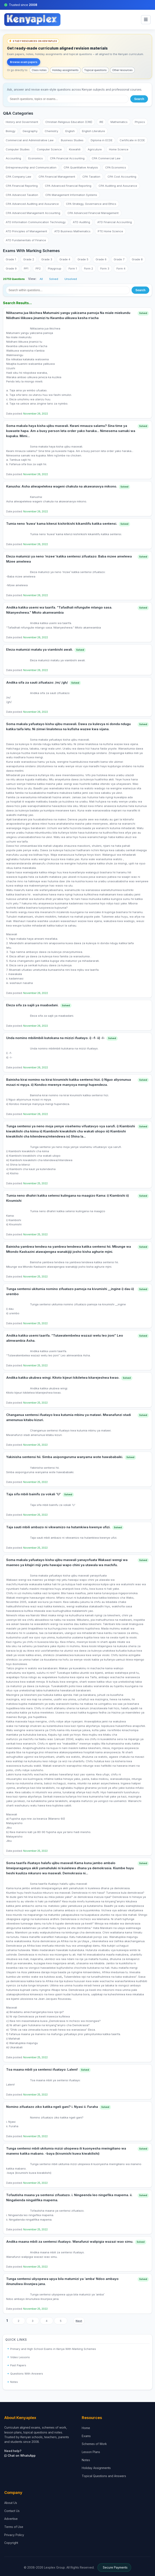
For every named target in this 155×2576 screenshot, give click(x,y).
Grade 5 (83, 259)
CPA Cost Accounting (122, 176)
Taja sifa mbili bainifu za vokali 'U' (33, 1494)
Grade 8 (137, 259)
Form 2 (88, 268)
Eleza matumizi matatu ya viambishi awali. (39, 649)
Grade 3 (46, 259)
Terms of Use (13, 2527)
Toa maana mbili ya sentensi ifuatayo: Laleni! (42, 2069)
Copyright (11, 2543)
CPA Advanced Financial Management (93, 213)
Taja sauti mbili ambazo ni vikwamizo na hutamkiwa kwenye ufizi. (58, 1527)
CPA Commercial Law (106, 158)
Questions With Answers (26, 2373)
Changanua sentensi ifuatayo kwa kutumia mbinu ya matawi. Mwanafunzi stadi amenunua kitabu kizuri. (68, 1417)
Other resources (122, 70)
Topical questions (95, 70)
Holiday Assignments (96, 2468)
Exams (86, 2436)
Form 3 (104, 268)
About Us (10, 2503)
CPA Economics (115, 167)
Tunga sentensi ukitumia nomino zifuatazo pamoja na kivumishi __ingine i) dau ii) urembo (70, 1291)
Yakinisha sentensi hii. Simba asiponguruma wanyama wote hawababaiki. (64, 1457)
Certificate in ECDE (132, 140)
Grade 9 (11, 268)
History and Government (22, 122)
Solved (53, 279)
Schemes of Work (94, 2444)
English (70, 131)
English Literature (93, 131)
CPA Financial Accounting (67, 158)
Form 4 (120, 268)
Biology (10, 131)
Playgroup (54, 268)
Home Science (118, 149)
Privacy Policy (14, 2535)
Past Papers (18, 2365)
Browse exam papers (23, 62)
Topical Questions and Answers (104, 2476)
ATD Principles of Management (26, 231)
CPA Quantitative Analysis (81, 167)
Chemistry (51, 131)
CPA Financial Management (57, 176)
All (41, 279)
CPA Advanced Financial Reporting (68, 185)
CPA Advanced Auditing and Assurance (32, 203)
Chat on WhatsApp (20, 2455)
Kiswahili (74, 149)
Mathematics (119, 122)
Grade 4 (64, 259)
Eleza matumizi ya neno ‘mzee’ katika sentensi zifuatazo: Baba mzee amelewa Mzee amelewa (69, 558)
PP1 (26, 268)
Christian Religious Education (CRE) (68, 122)
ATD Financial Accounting (114, 222)
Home (86, 2428)
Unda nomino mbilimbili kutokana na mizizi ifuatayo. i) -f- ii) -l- (55, 1038)
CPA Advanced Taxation (22, 195)
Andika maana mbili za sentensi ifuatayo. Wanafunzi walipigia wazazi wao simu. (69, 2242)
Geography (30, 131)
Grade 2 (28, 259)
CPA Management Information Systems (71, 195)
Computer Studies (18, 149)
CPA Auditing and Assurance (118, 185)
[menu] (146, 19)
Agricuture (95, 149)
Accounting (13, 158)
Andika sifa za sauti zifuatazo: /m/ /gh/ (37, 682)
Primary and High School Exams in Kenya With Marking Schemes (53, 2349)
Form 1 (73, 268)
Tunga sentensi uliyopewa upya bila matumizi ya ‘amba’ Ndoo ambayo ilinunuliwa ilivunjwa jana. (62, 2281)
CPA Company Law (18, 176)
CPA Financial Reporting (22, 185)
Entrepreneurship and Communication (31, 167)
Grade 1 (11, 259)
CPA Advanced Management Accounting (33, 213)
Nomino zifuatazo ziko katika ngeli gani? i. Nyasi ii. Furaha (52, 2107)
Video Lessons (20, 2357)
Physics (140, 122)
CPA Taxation (91, 176)
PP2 (38, 268)
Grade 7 (119, 259)
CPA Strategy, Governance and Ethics (91, 203)
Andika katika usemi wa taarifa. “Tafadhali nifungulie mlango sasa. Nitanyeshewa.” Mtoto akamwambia (59, 609)
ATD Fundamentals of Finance (26, 240)
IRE (101, 122)
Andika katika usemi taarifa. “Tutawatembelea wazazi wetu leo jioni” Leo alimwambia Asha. (64, 1338)
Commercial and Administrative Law (30, 140)
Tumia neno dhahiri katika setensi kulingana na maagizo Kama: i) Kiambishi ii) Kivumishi (67, 1198)
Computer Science (49, 149)
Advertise (11, 2518)
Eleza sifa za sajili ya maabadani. (32, 1005)
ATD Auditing (81, 222)
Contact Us (12, 2511)
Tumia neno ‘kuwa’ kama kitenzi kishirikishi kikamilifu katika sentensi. (61, 524)
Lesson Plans (91, 2452)
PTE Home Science (110, 231)
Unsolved (71, 279)
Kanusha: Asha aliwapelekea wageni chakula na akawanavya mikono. (61, 486)
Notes (14, 2382)
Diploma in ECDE (101, 140)
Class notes (39, 70)
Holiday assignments (65, 70)
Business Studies (72, 140)
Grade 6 (101, 259)
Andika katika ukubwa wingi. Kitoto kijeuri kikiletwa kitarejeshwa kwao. (62, 1378)
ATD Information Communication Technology (36, 222)
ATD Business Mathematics (72, 231)
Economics (35, 158)
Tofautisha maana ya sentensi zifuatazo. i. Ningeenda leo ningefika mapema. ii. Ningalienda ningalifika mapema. (69, 2197)
